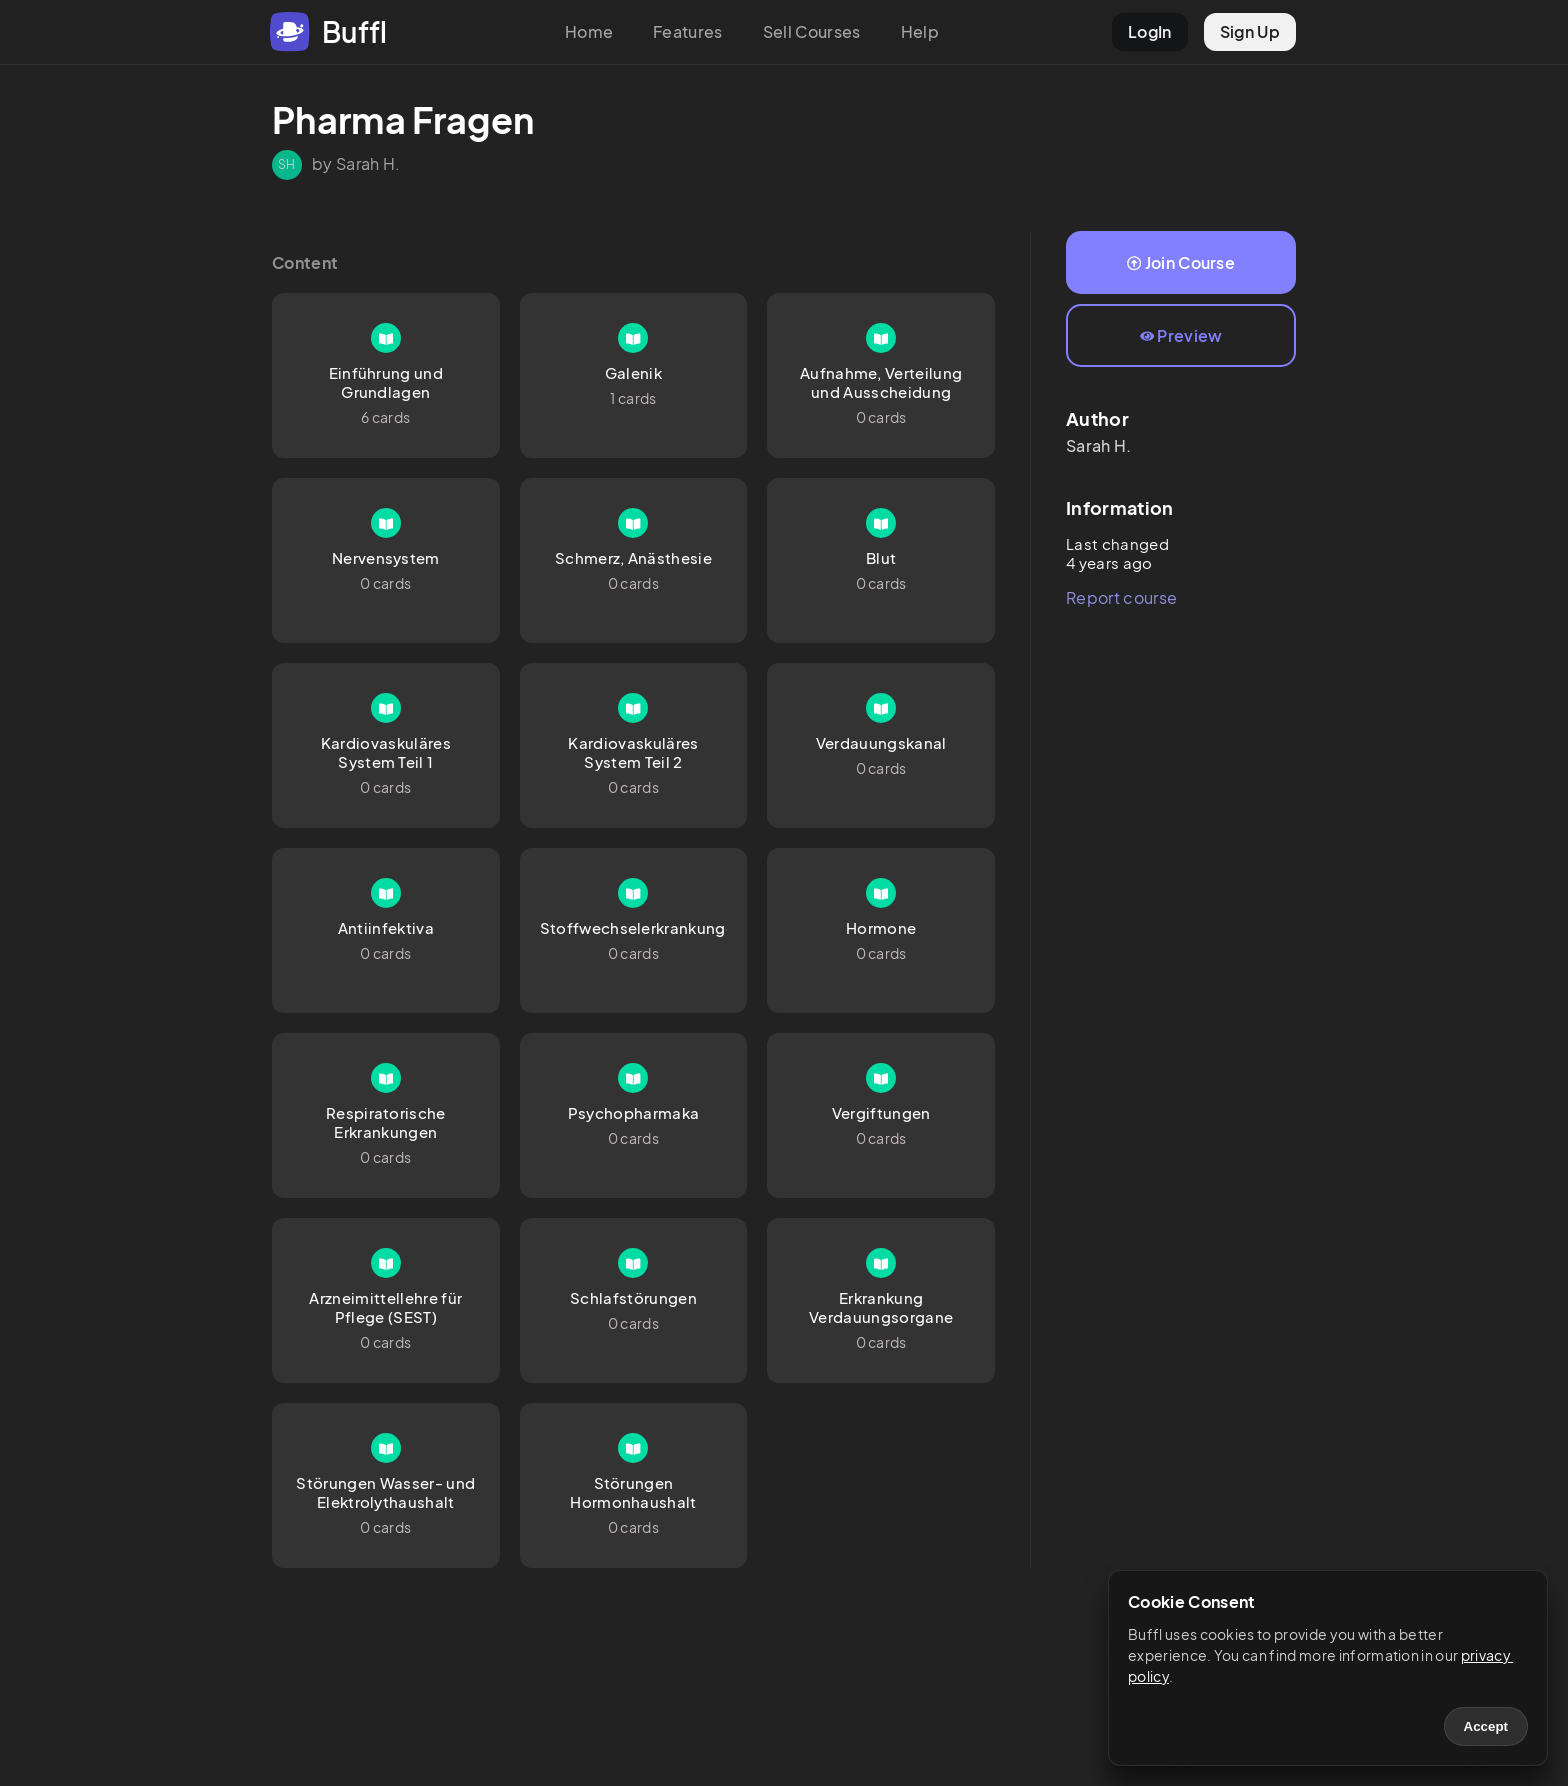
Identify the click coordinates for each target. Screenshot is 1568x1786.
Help (920, 31)
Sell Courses (812, 31)
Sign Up (1250, 31)
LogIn (1150, 31)
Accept (1486, 1726)
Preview (1181, 335)
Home (589, 31)
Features (688, 31)
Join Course (1181, 262)
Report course (1121, 597)
